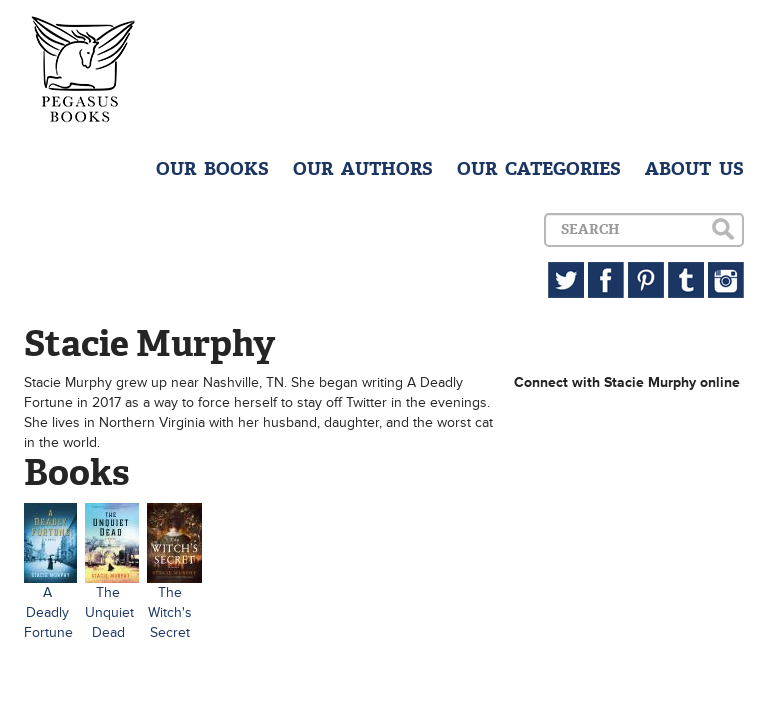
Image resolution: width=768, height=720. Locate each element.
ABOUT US (694, 169)
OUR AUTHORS (363, 169)
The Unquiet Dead (109, 612)
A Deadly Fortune (48, 612)
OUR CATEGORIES (539, 169)
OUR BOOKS (212, 169)
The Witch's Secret (170, 612)
